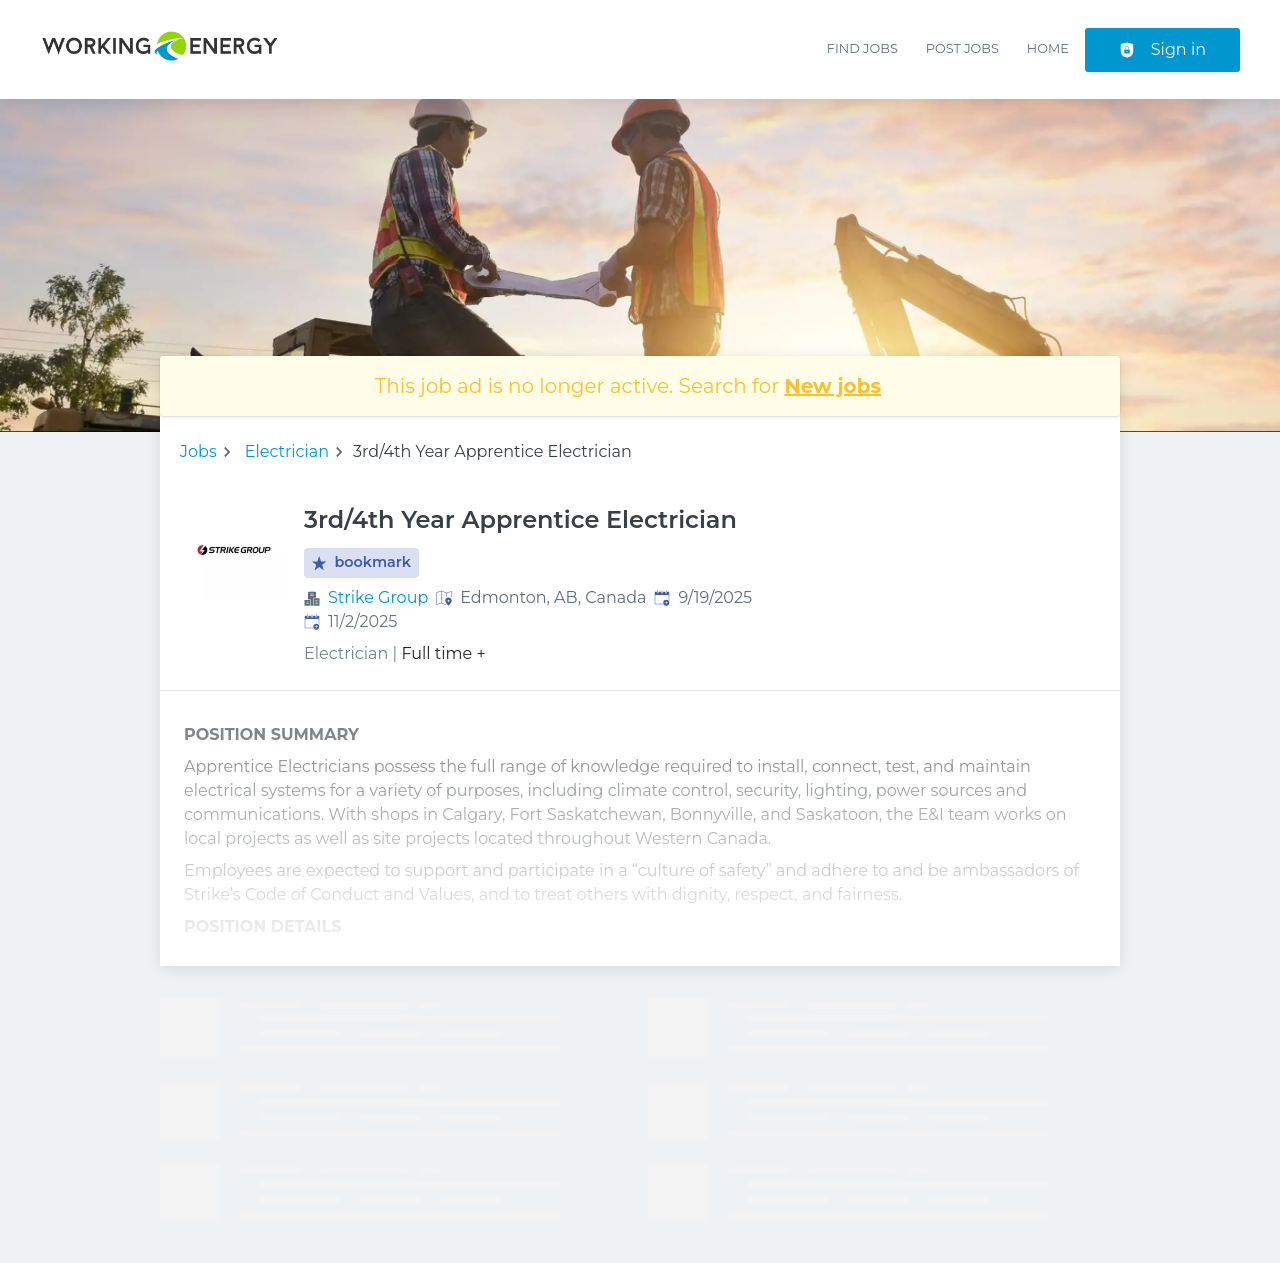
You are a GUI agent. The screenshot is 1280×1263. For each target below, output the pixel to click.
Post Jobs (962, 48)
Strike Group (378, 597)
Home (1048, 48)
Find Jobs (862, 48)
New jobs (833, 386)
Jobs (198, 451)
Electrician (287, 451)
